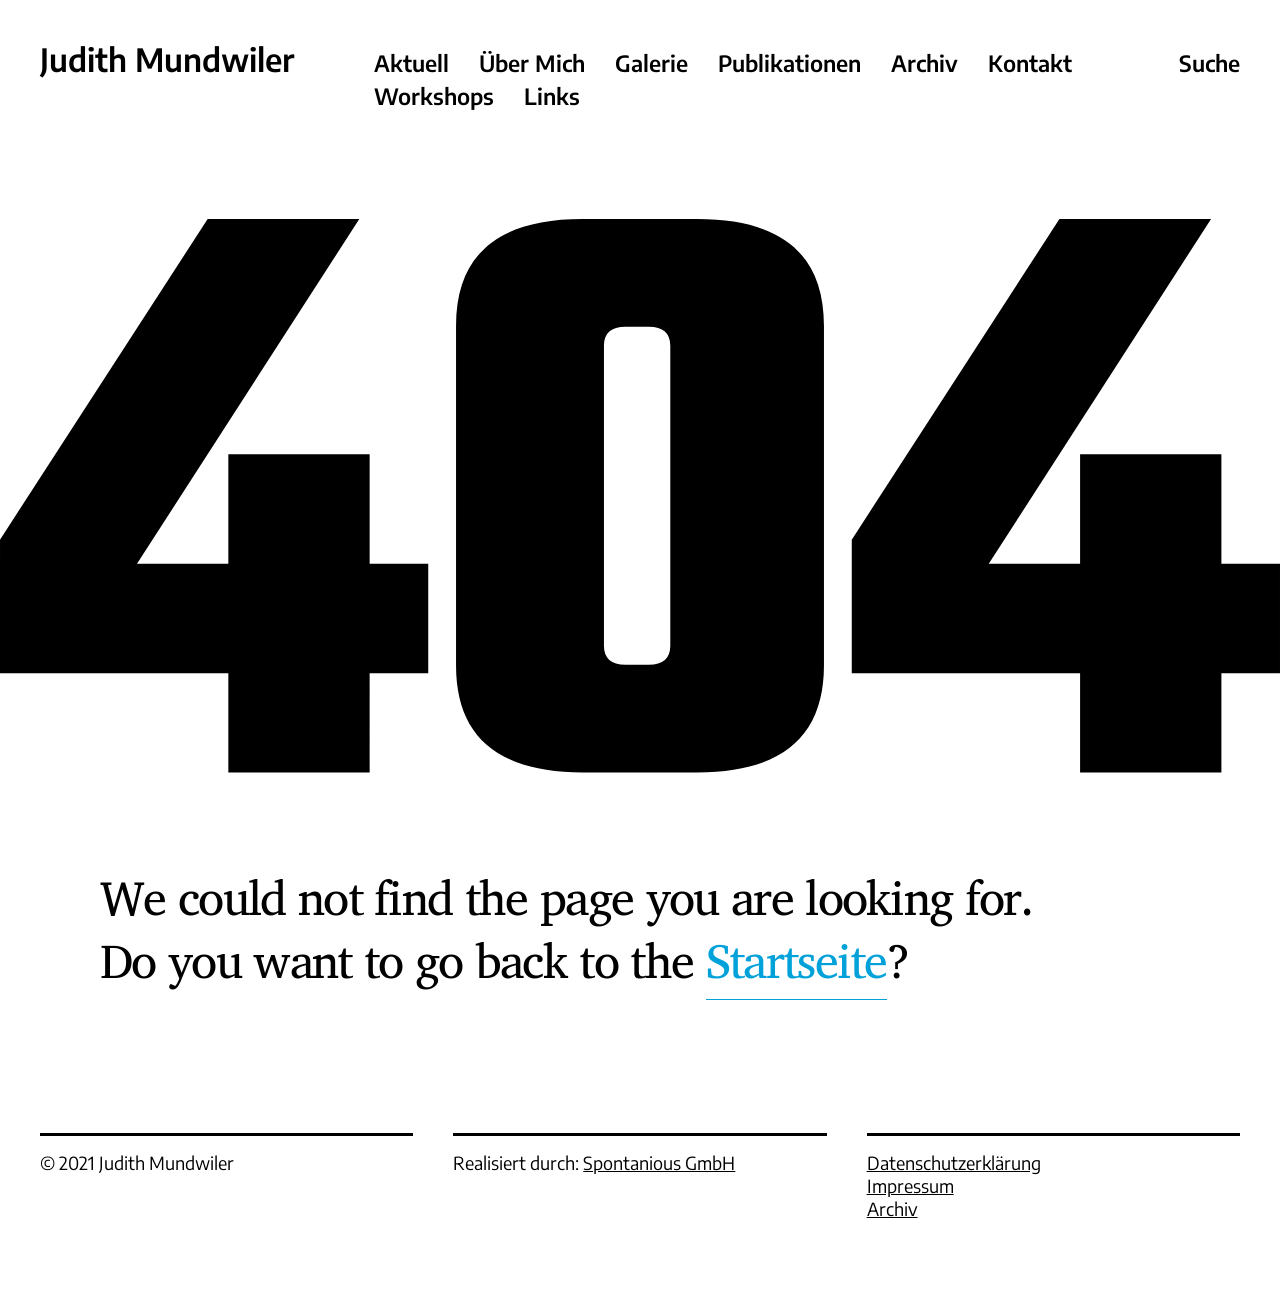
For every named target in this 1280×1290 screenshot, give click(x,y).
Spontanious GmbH (659, 1162)
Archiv (924, 63)
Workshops (434, 96)
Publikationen (789, 63)
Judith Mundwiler (167, 60)
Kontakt (1030, 63)
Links (552, 96)
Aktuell (411, 63)
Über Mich (532, 63)
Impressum (910, 1185)
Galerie (651, 63)
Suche (1209, 63)
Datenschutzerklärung (954, 1162)
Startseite (796, 960)
